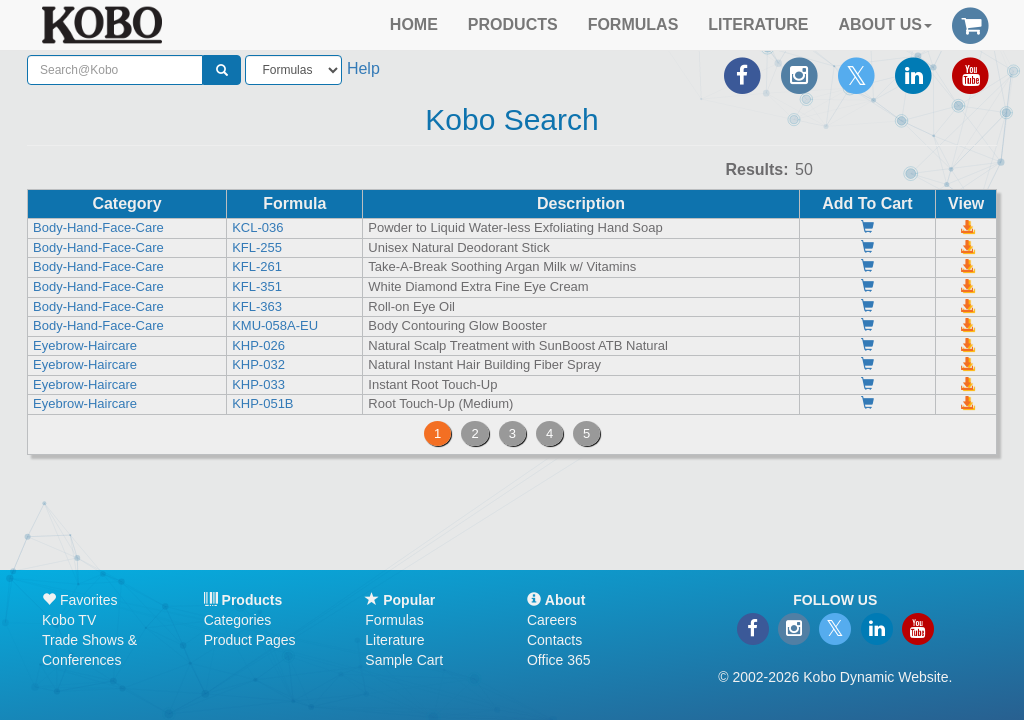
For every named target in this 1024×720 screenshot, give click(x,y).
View (966, 203)
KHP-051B (262, 403)
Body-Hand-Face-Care (98, 227)
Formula (294, 203)
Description (581, 203)
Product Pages (250, 640)
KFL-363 (257, 306)
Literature (394, 640)
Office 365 (559, 660)
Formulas (394, 620)
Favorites (79, 600)
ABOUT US (885, 24)
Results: (756, 169)
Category (126, 203)
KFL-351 (257, 286)
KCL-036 (257, 227)
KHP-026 (258, 345)
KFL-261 (257, 266)
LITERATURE (758, 24)
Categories (238, 620)
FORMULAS (633, 24)
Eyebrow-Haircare (85, 345)
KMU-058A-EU (275, 325)
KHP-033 (258, 384)
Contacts (554, 640)
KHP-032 (258, 364)
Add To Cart (867, 203)
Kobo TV (69, 620)
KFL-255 (257, 247)
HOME (414, 24)
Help (363, 68)
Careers (552, 620)
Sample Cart (404, 660)
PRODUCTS (513, 24)
